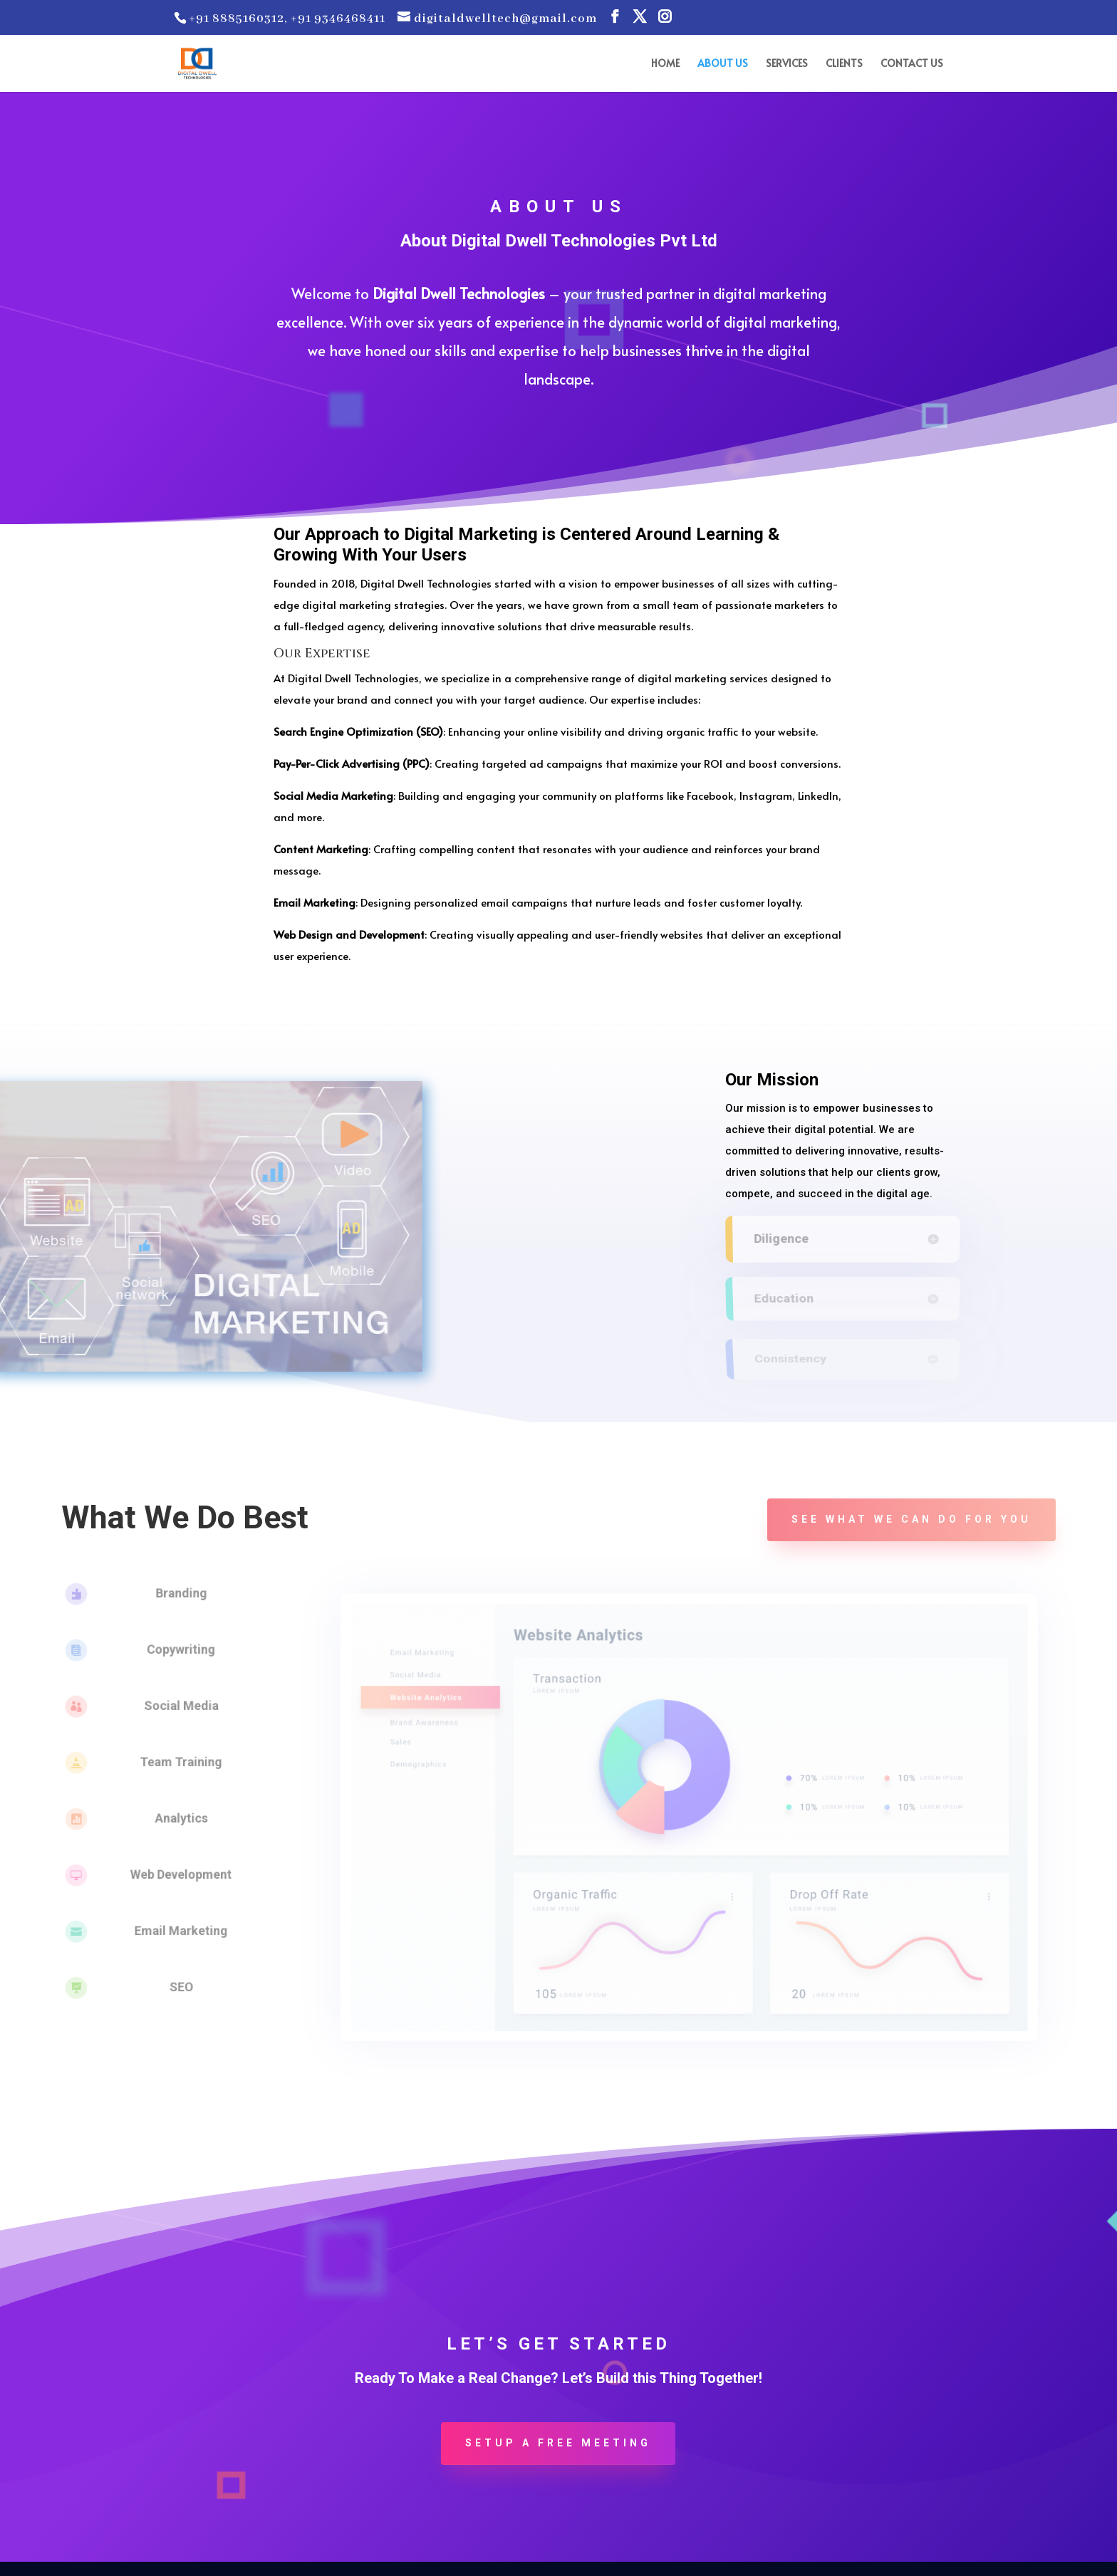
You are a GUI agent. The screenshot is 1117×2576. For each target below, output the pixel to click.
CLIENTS (844, 64)
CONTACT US (911, 64)
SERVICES (787, 64)
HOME (665, 64)
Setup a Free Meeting (558, 2443)
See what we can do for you (911, 1519)
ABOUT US (722, 64)
